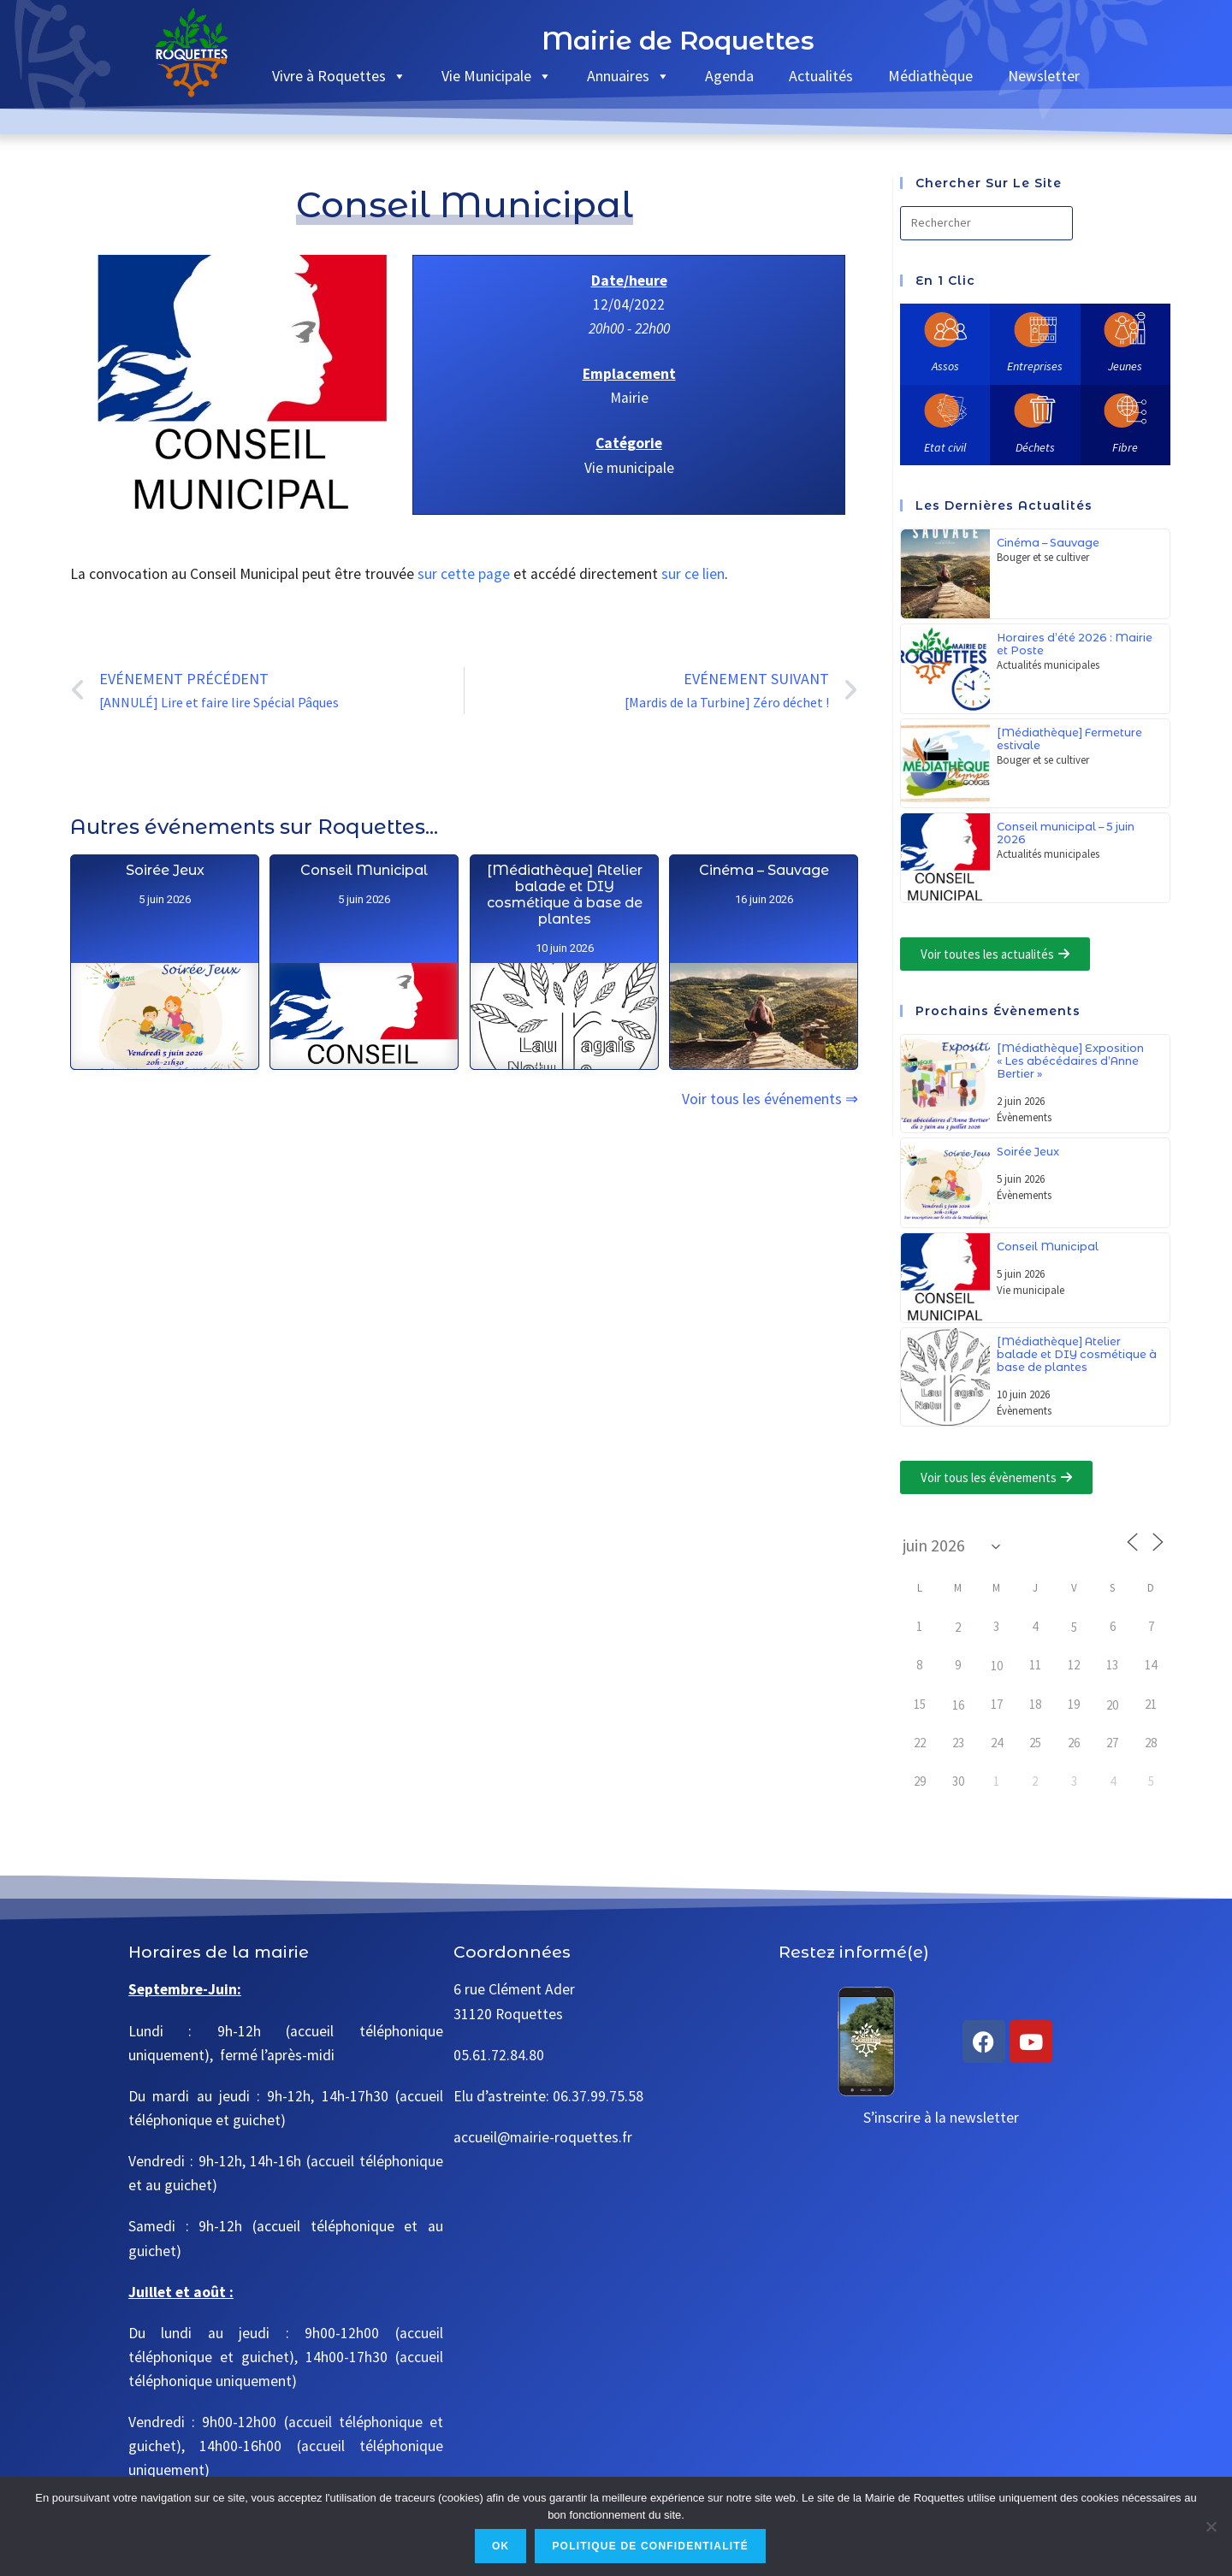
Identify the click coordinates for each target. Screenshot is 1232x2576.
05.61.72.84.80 (498, 2055)
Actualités (821, 76)
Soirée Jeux (164, 914)
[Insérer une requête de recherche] (986, 223)
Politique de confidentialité (650, 2546)
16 (958, 1705)
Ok (500, 2546)
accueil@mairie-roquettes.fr (542, 2137)
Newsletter (1044, 76)
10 (997, 1665)
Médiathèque (930, 76)
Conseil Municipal (364, 927)
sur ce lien (693, 573)
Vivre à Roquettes (339, 76)
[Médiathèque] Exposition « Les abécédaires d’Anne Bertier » (1070, 1061)
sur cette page (464, 573)
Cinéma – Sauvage (763, 1084)
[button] (995, 954)
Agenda (729, 76)
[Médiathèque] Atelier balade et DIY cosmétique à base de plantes (564, 978)
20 (1112, 1705)
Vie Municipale (496, 76)
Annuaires (628, 76)
